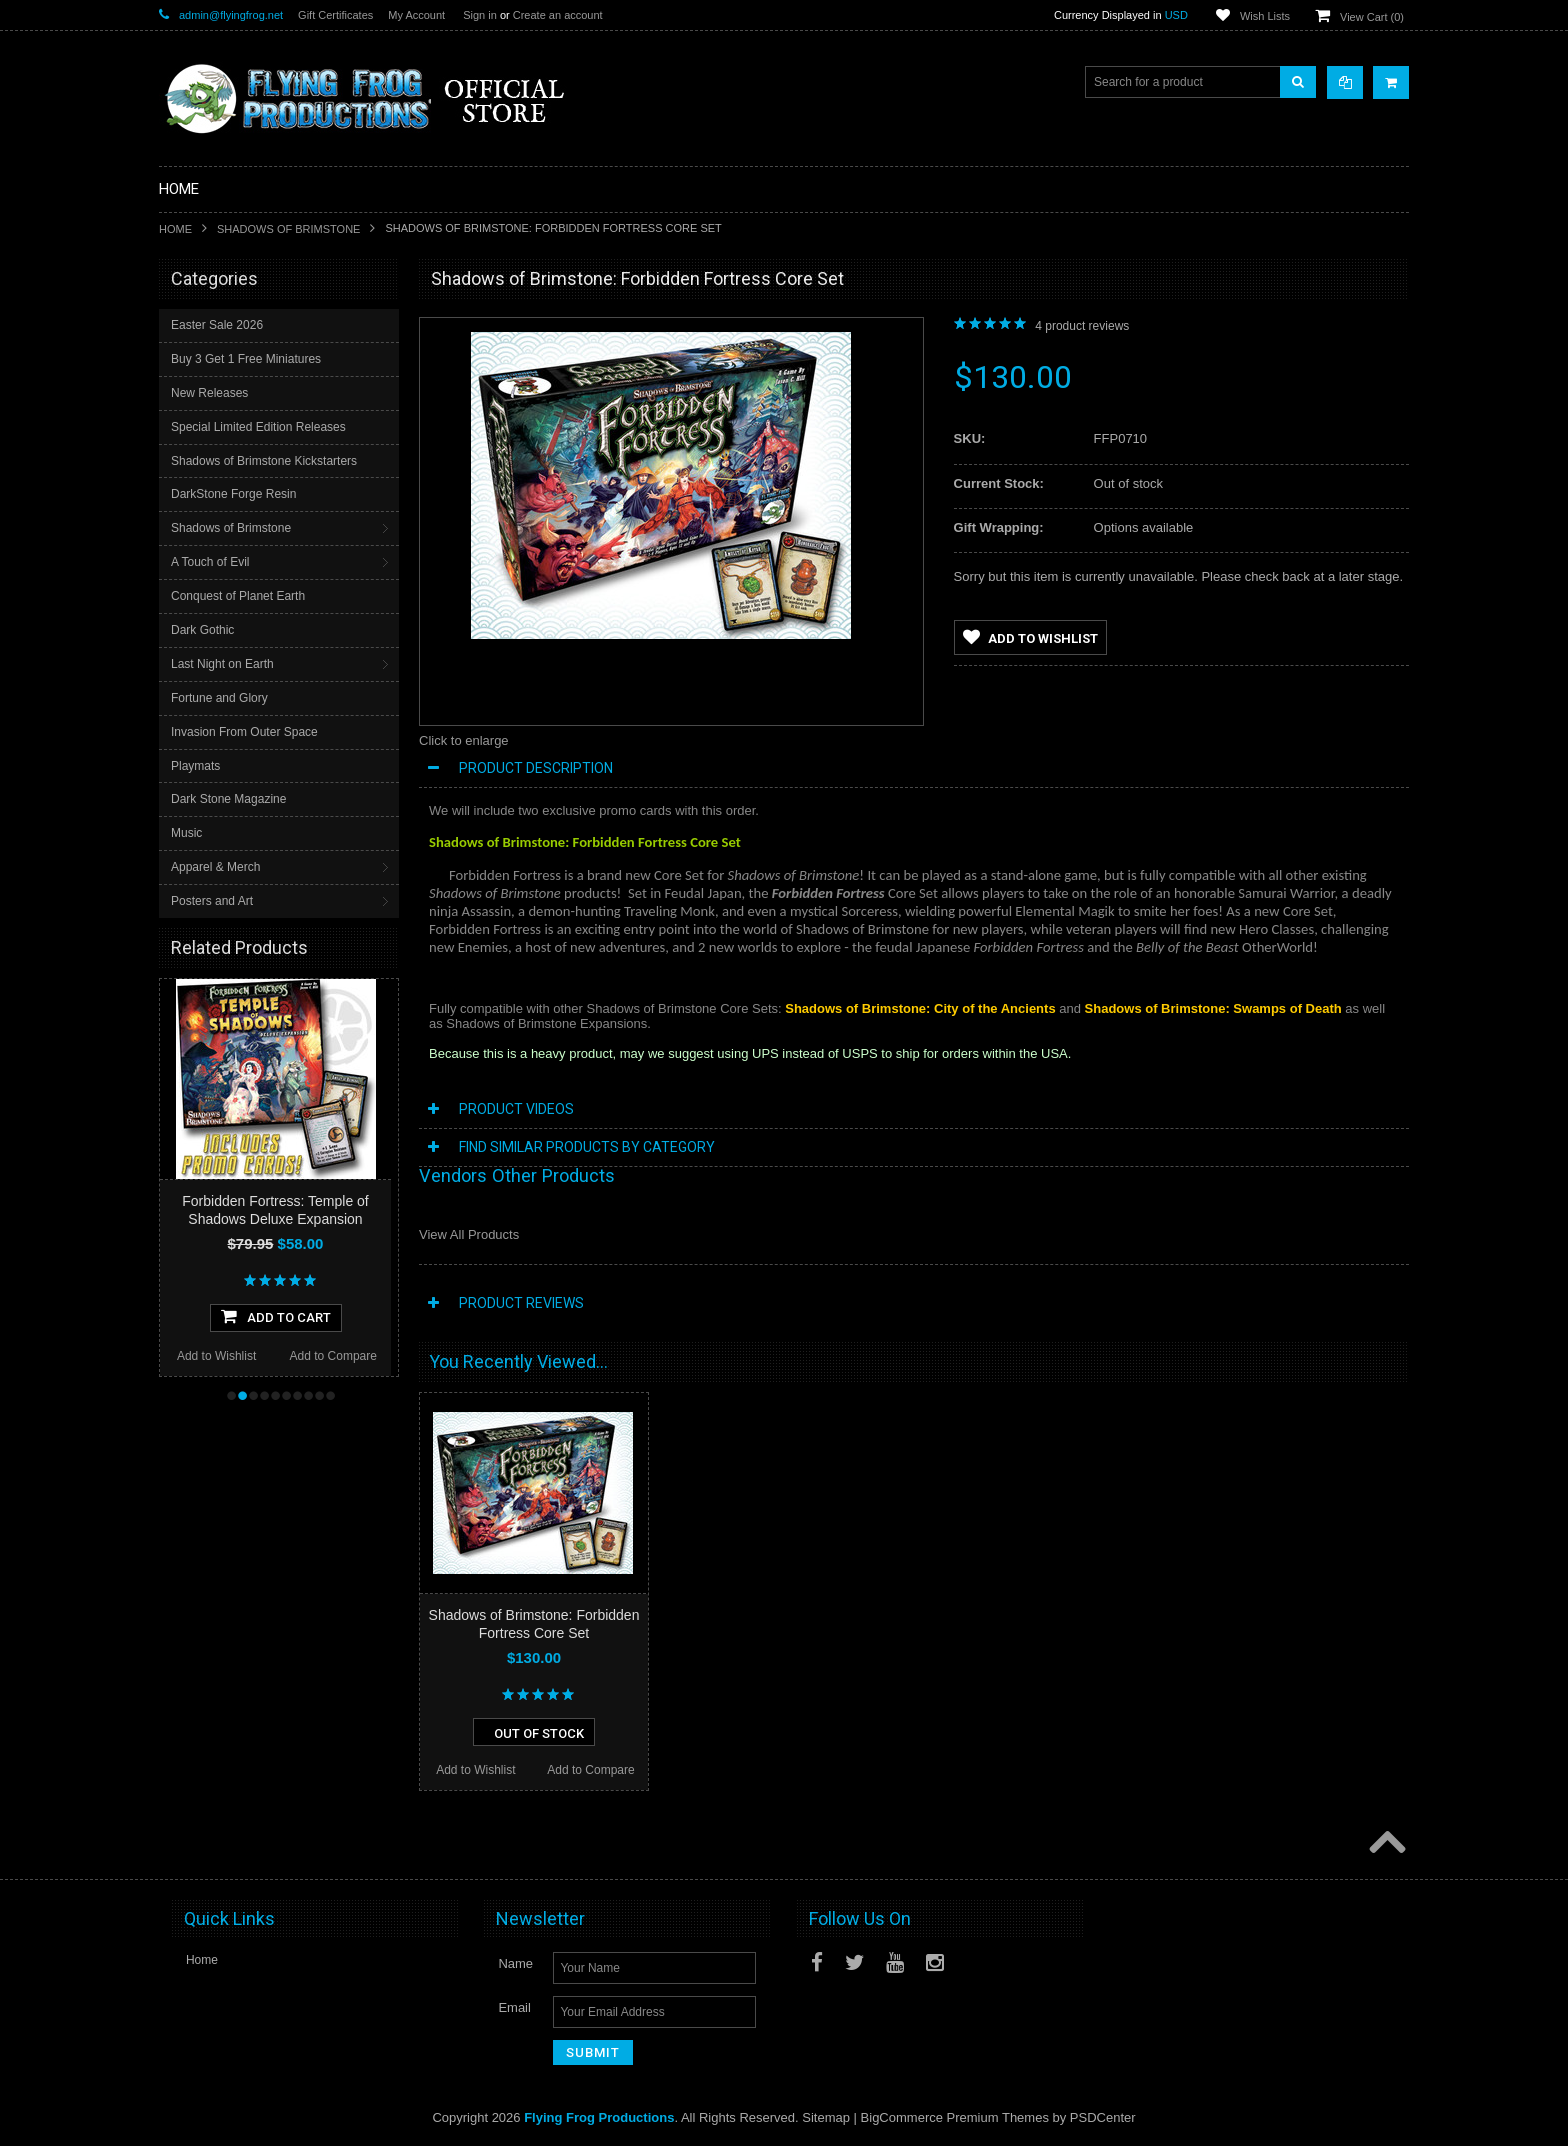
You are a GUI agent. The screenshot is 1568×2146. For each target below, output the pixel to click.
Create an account (558, 15)
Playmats (195, 766)
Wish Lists (1265, 16)
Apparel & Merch (215, 867)
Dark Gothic (202, 630)
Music (186, 833)
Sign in (480, 15)
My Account (416, 15)
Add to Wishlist (216, 1356)
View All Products (469, 1234)
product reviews (1082, 326)
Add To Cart (276, 1316)
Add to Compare (333, 1356)
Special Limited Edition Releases (258, 427)
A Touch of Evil (210, 562)
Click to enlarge (464, 740)
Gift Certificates (335, 15)
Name (515, 1963)
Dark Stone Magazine (228, 799)
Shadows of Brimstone (288, 229)
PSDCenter (1103, 2117)
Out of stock (534, 1732)
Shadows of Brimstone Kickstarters (264, 461)
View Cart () (1372, 17)
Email (514, 2007)
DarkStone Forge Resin (233, 494)
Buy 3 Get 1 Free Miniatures (246, 359)
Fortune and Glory (219, 698)
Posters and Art (212, 901)
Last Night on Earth (222, 664)
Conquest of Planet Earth (238, 596)
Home (175, 229)
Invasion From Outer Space (244, 732)
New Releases (209, 393)
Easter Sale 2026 (217, 325)
